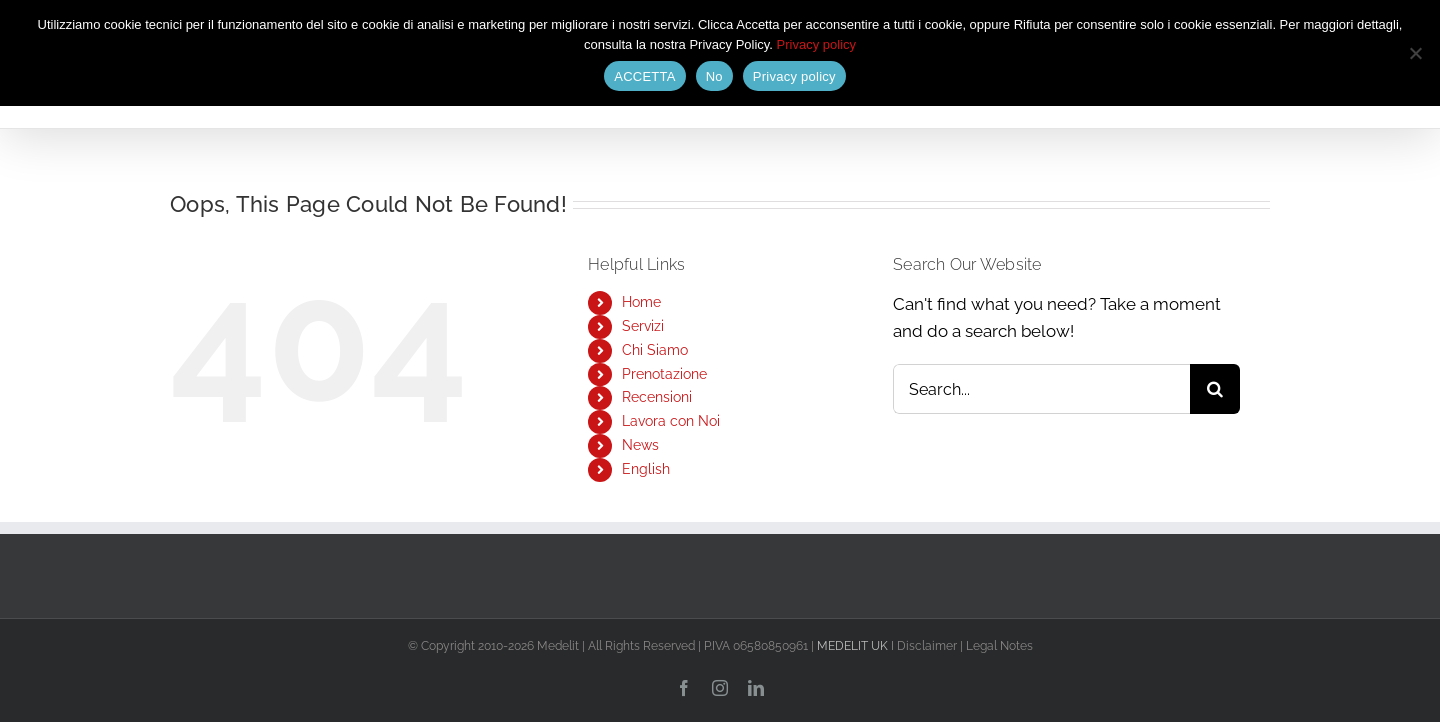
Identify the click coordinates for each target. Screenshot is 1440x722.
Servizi (643, 326)
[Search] (1215, 389)
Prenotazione (664, 374)
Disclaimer (927, 646)
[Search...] (1041, 389)
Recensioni (657, 397)
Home (641, 302)
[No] (1415, 53)
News (640, 445)
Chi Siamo (655, 350)
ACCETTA (644, 76)
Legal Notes (999, 646)
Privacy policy (816, 44)
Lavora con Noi (671, 421)
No (714, 76)
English (646, 469)
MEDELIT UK (852, 646)
